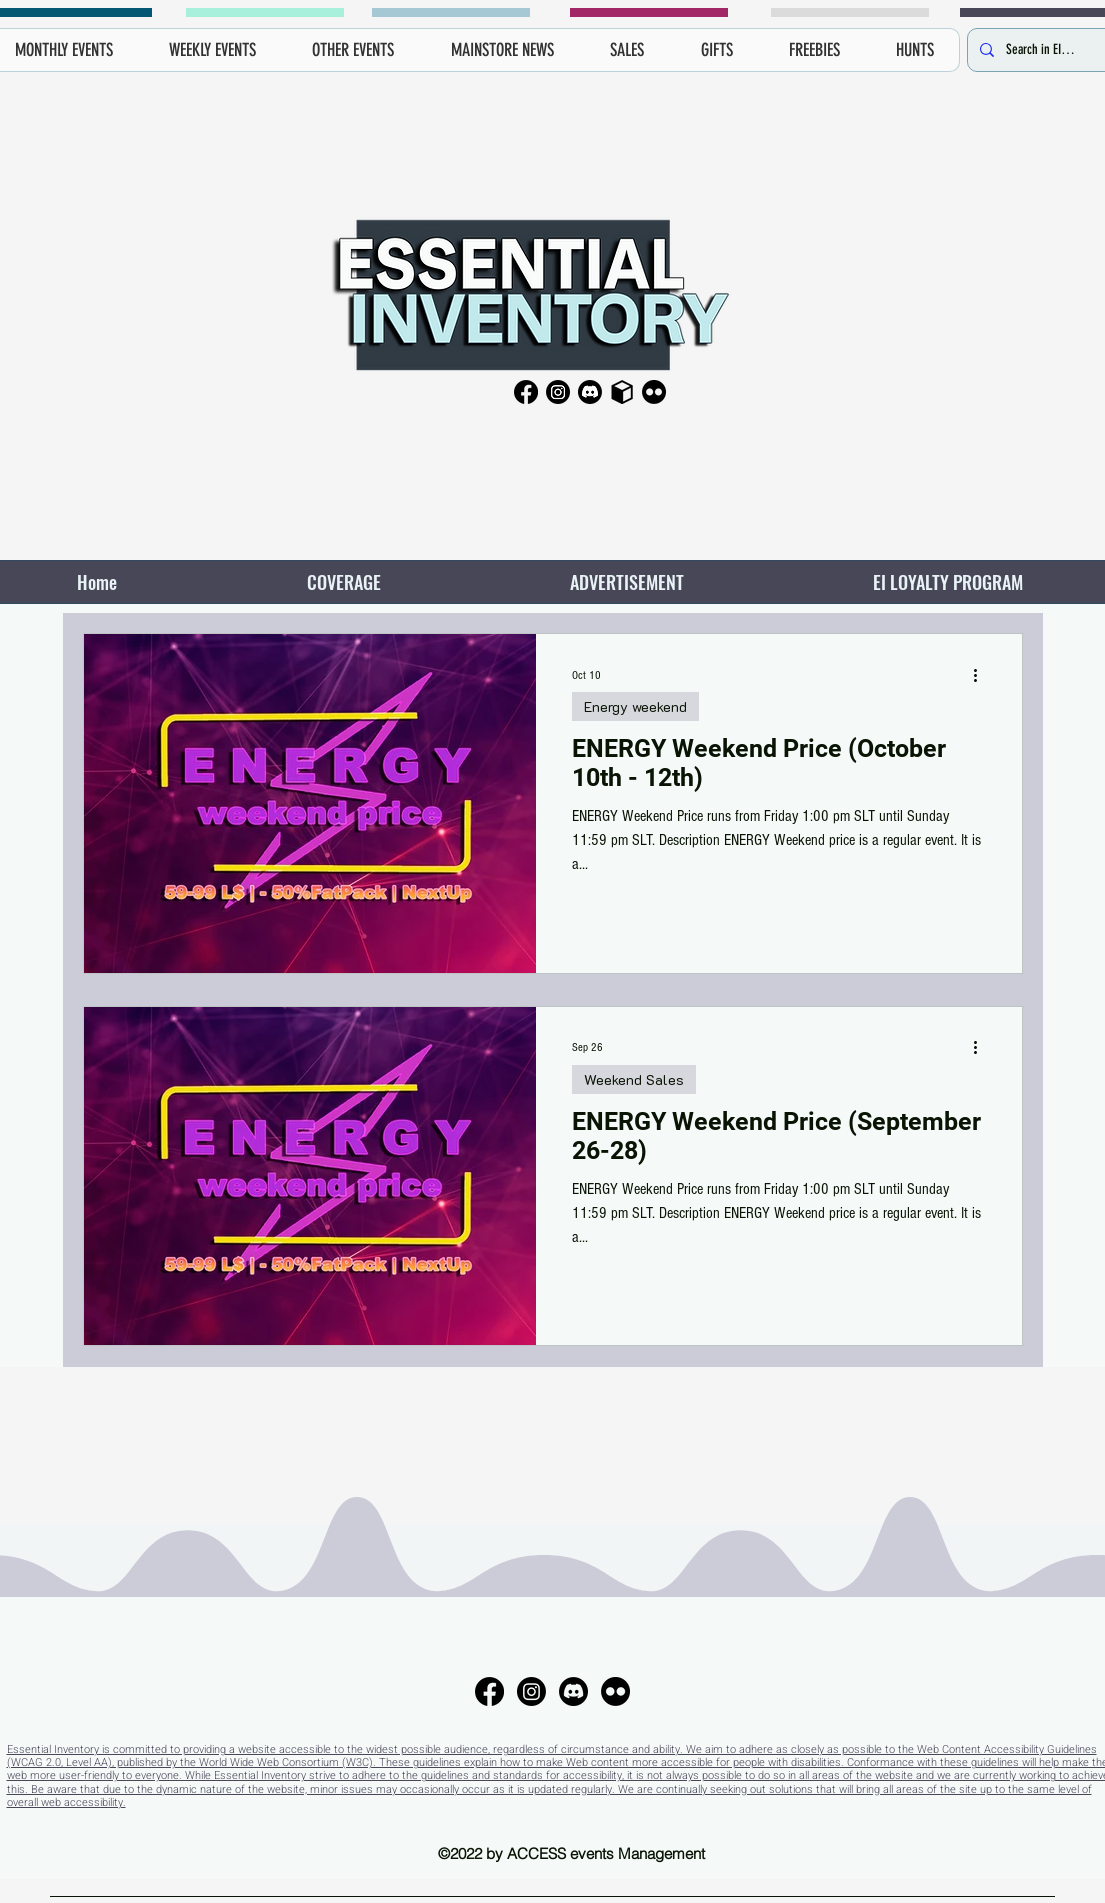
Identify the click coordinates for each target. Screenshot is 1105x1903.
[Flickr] (654, 392)
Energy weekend (635, 706)
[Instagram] (558, 392)
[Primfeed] (622, 392)
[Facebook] (526, 392)
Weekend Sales (634, 1079)
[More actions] (983, 675)
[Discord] (590, 392)
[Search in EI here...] (1041, 50)
